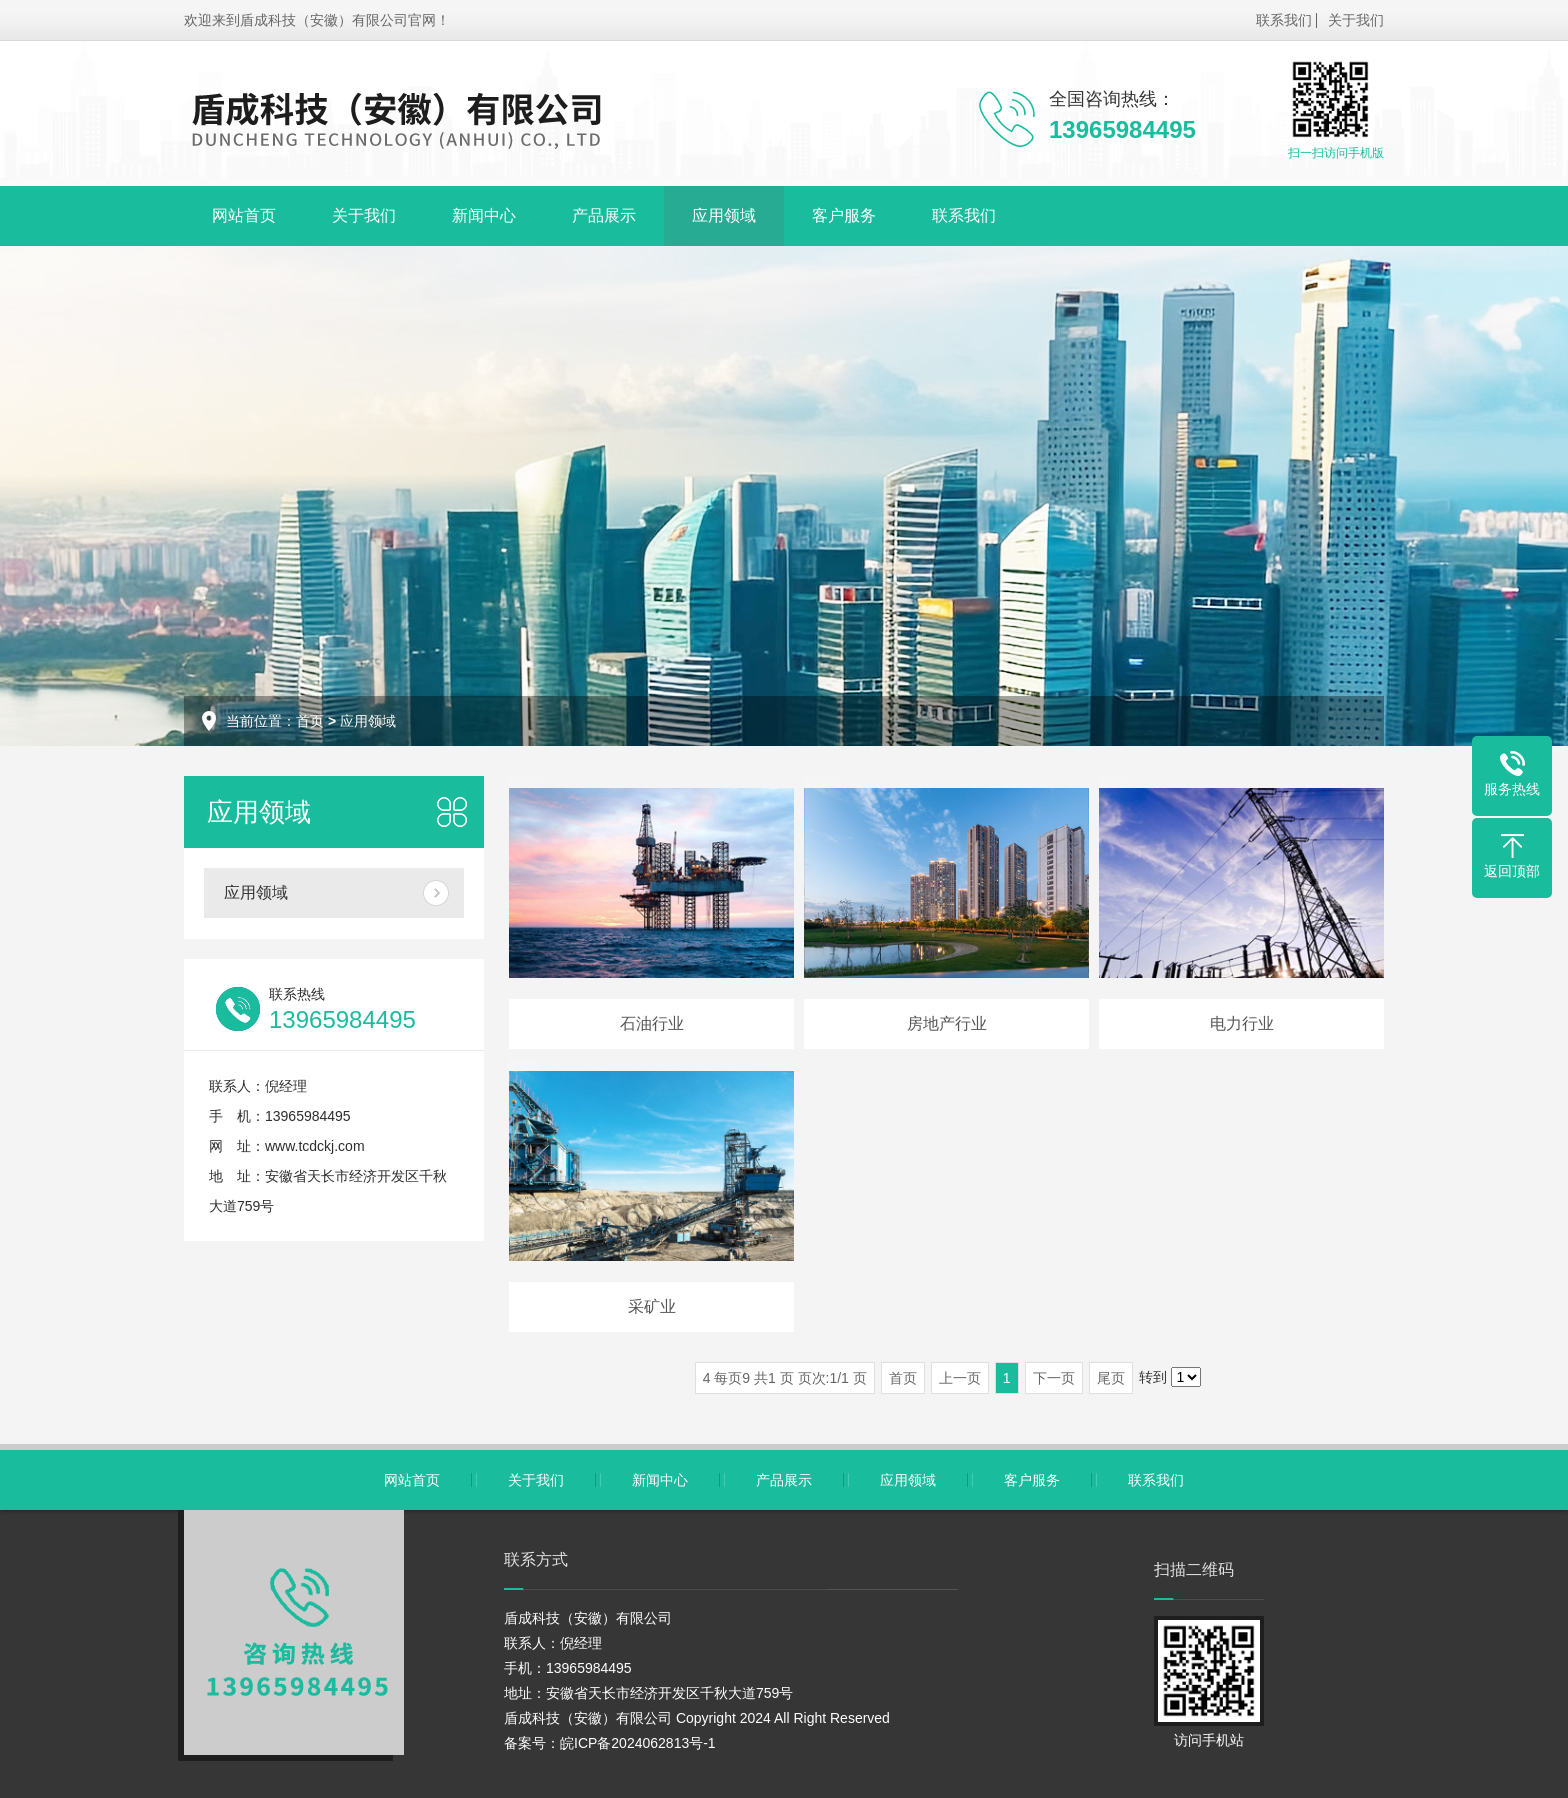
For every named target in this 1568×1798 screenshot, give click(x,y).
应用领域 (724, 215)
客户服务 (844, 215)
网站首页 (244, 215)
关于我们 (1356, 20)
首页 (310, 721)
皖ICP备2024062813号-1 (638, 1743)
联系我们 (1284, 20)
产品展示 (604, 215)
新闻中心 (484, 215)
